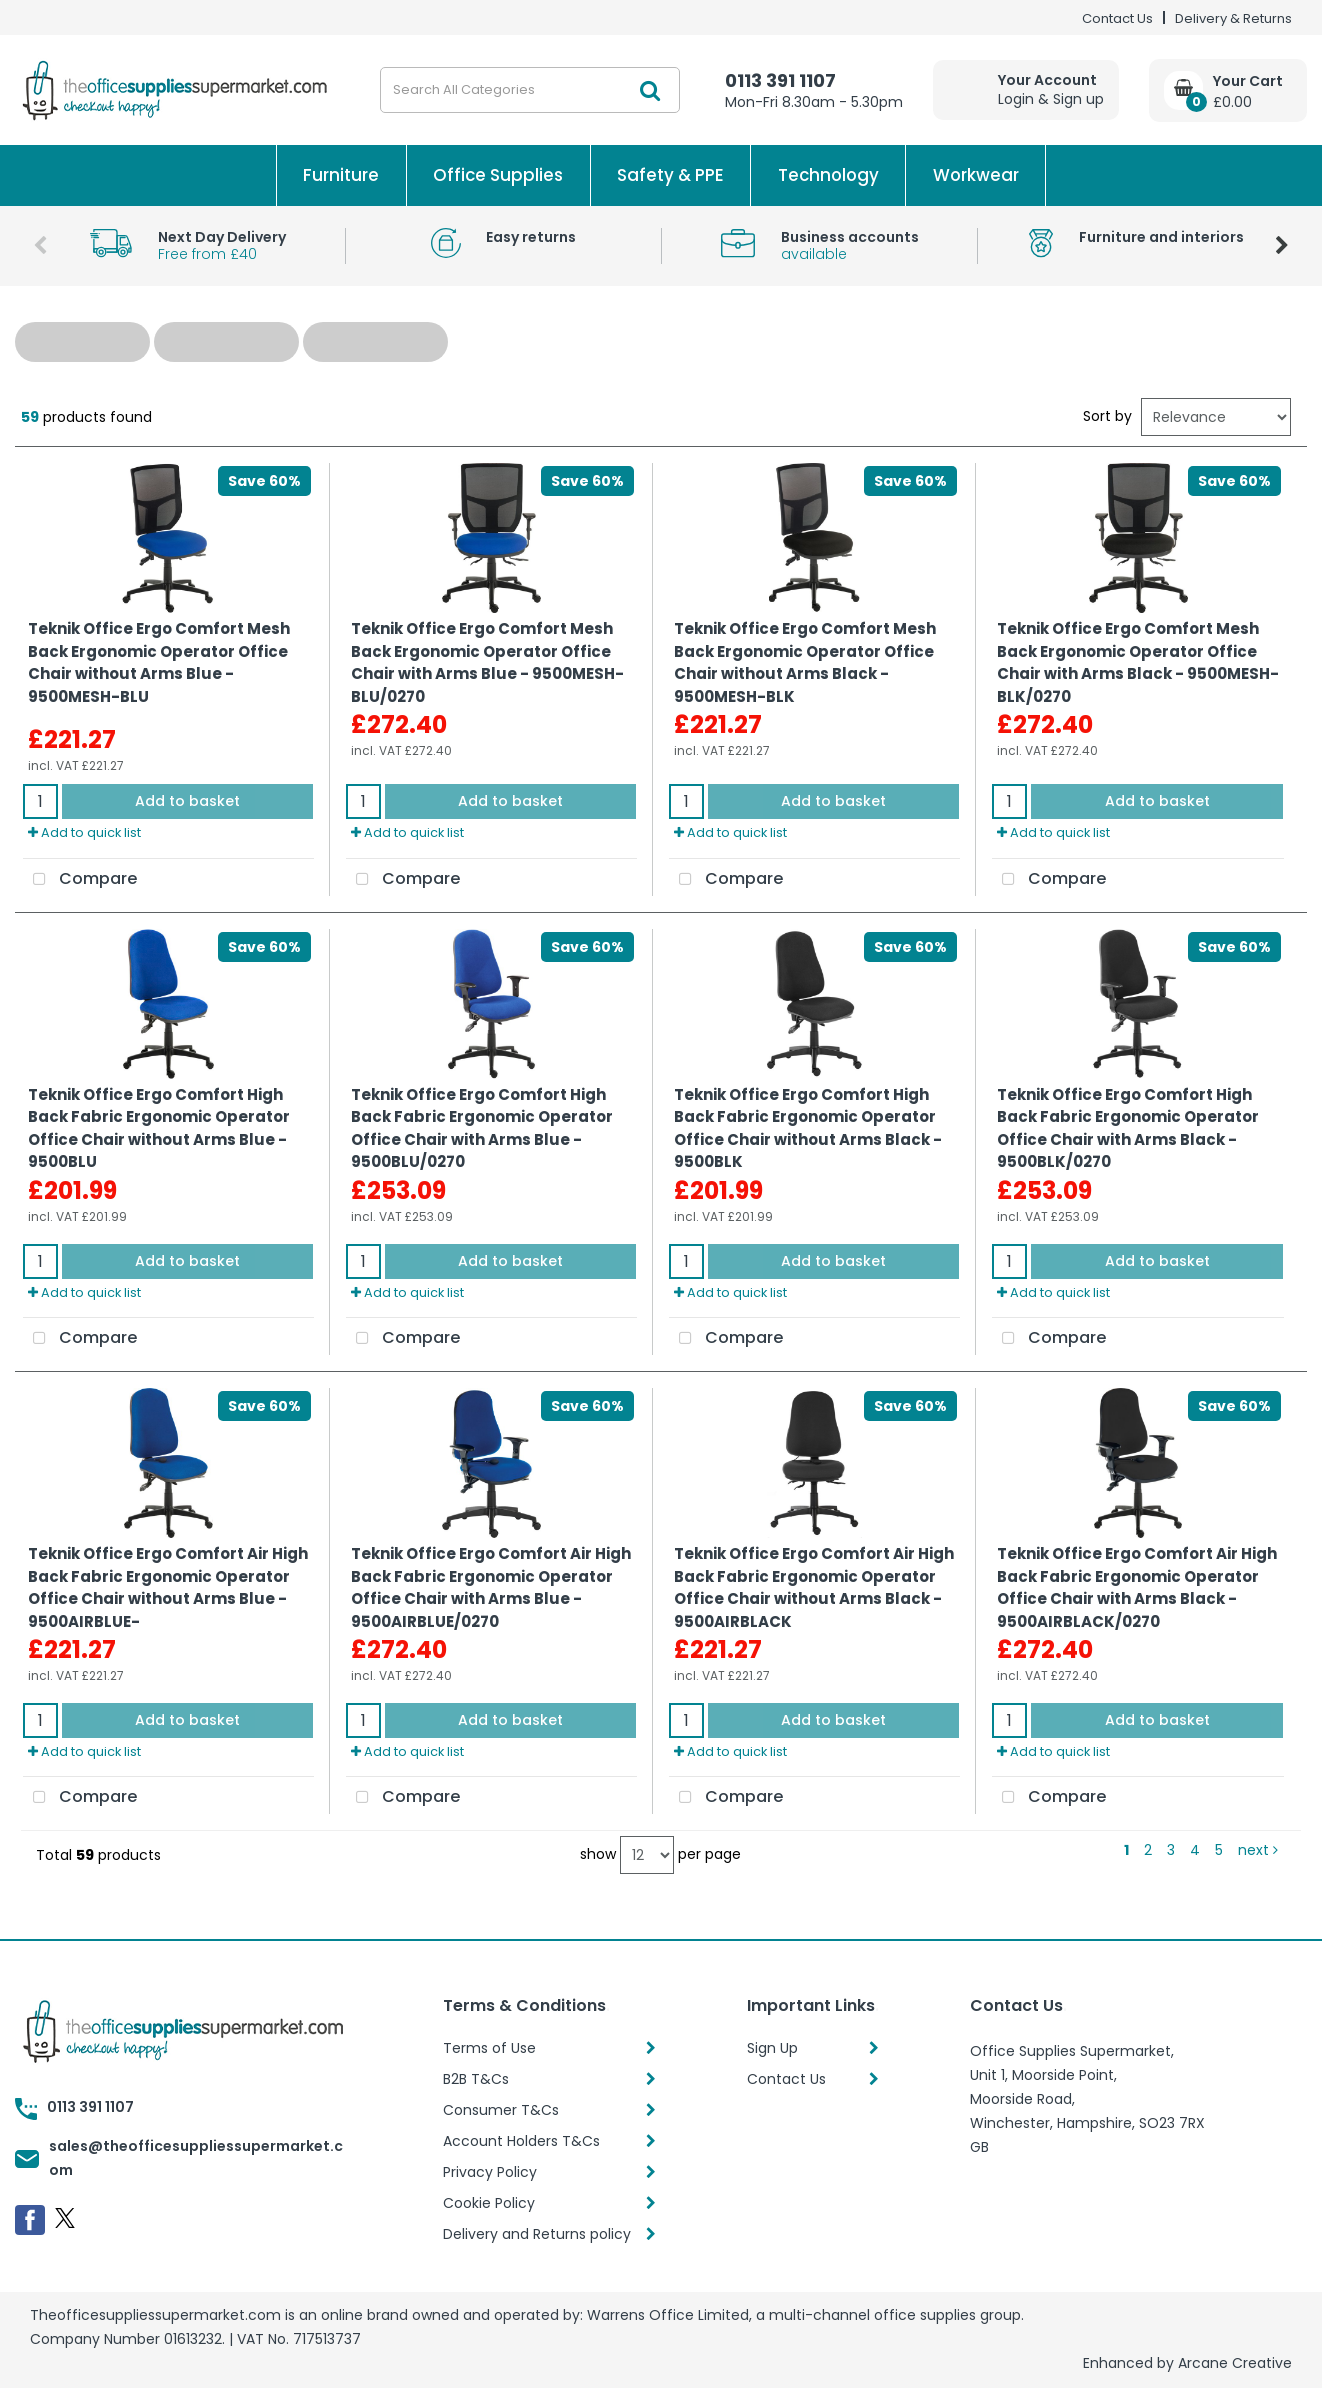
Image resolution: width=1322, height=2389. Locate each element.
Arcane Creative (1235, 2363)
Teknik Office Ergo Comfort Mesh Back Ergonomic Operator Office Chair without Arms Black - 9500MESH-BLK (805, 662)
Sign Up (772, 2048)
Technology (828, 175)
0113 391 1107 (780, 80)
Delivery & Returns (1233, 18)
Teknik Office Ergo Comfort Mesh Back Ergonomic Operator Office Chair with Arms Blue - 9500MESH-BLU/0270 (487, 662)
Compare (80, 880)
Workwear (976, 175)
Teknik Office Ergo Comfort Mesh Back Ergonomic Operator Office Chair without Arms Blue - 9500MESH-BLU (159, 662)
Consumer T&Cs (501, 2110)
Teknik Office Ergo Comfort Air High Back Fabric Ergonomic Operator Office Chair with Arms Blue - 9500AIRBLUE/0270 (491, 1587)
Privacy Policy (490, 2172)
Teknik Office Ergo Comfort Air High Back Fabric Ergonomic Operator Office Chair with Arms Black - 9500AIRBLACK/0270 (1137, 1587)
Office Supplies (498, 175)
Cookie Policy (489, 2203)
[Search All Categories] (530, 90)
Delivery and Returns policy (537, 2234)
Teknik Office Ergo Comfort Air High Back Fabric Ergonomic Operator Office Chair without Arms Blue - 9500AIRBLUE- (168, 1587)
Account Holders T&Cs (521, 2141)
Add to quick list (84, 832)
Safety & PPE (670, 175)
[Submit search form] (650, 90)
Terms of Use (489, 2048)
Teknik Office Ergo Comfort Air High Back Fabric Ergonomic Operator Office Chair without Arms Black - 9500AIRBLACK (814, 1587)
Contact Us (1117, 18)
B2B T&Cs (476, 2079)
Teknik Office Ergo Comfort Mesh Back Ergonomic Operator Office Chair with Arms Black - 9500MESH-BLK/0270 (1138, 662)
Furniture (341, 175)
